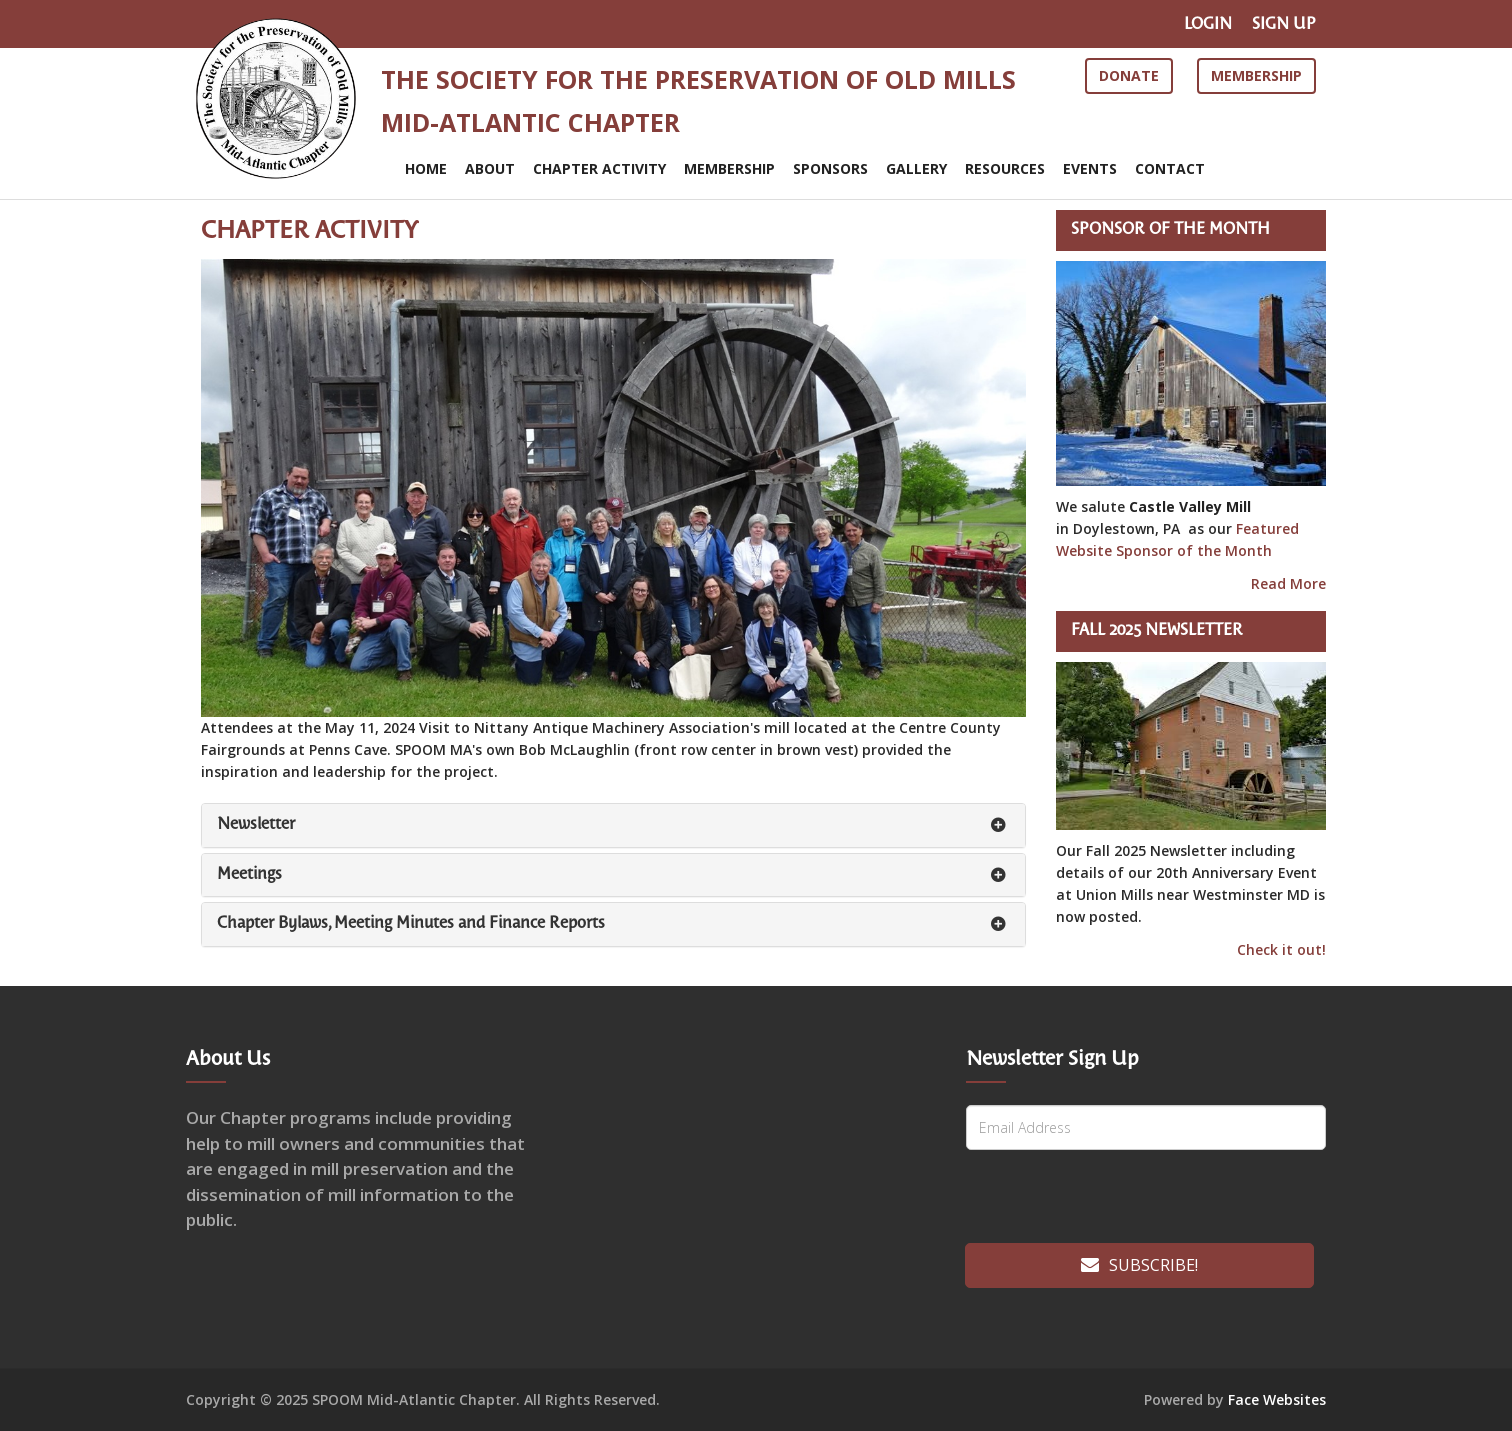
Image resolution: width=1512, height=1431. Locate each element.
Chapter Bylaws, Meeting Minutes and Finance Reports (411, 923)
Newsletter (256, 824)
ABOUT (490, 168)
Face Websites (1277, 1399)
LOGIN (1208, 24)
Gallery (916, 168)
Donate (1129, 75)
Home (426, 168)
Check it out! (1281, 949)
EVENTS (1090, 168)
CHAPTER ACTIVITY (599, 168)
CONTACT (1170, 168)
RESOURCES (1005, 168)
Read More (1288, 583)
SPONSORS (830, 168)
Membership (1256, 75)
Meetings (249, 874)
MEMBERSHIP (729, 168)
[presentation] (1103, 1200)
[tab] (613, 825)
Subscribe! (1139, 1265)
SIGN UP (1284, 24)
